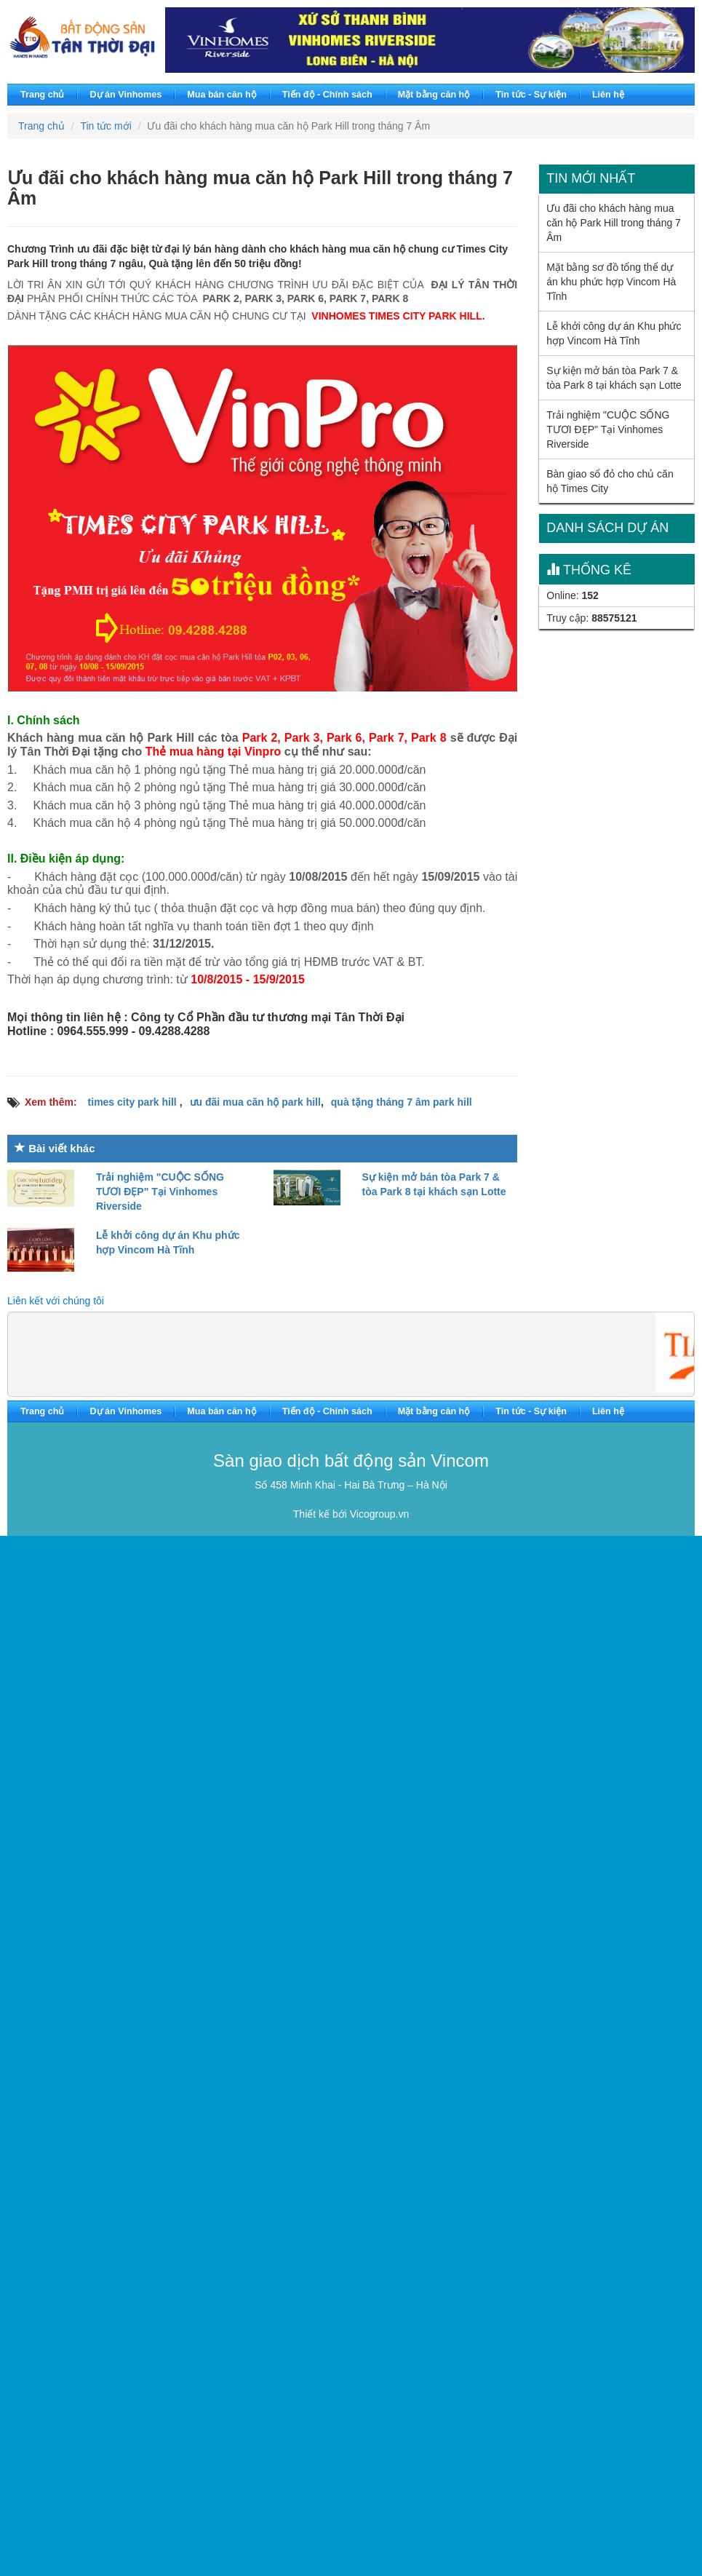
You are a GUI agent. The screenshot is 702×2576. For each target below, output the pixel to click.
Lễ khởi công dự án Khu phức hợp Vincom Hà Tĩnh (613, 333)
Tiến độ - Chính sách (327, 95)
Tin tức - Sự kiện (531, 95)
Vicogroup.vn (379, 1514)
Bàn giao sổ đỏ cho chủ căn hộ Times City (609, 481)
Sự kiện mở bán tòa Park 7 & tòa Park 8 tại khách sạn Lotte (614, 378)
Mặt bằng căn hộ (434, 95)
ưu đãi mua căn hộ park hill (255, 1102)
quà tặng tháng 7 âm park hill (401, 1102)
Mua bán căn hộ (221, 95)
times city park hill (134, 1102)
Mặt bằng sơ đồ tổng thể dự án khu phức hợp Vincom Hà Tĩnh (611, 281)
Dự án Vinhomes (125, 95)
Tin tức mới (105, 126)
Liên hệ (608, 95)
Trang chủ (42, 95)
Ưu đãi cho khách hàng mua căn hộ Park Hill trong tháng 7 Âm (613, 222)
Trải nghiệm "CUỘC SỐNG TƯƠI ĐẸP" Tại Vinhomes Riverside (160, 1191)
